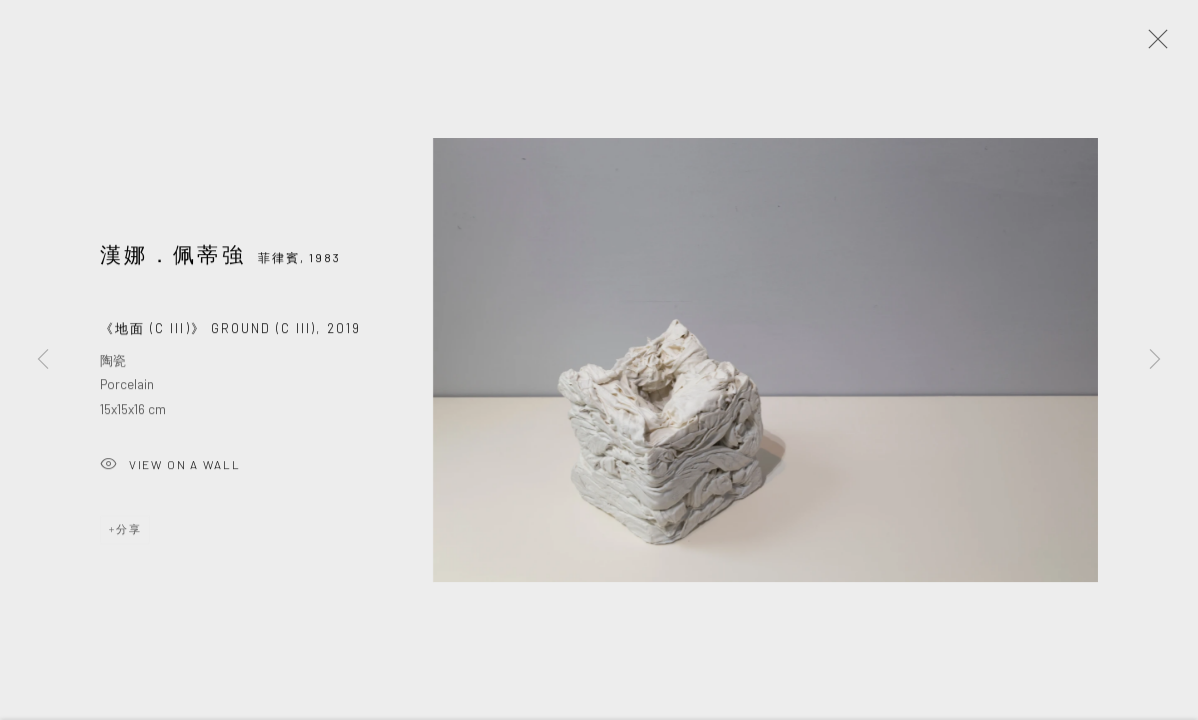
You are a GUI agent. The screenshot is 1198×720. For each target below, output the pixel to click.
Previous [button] (43, 360)
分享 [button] (129, 532)
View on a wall (170, 468)
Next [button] (1155, 360)
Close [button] (1153, 45)
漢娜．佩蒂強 (173, 256)
